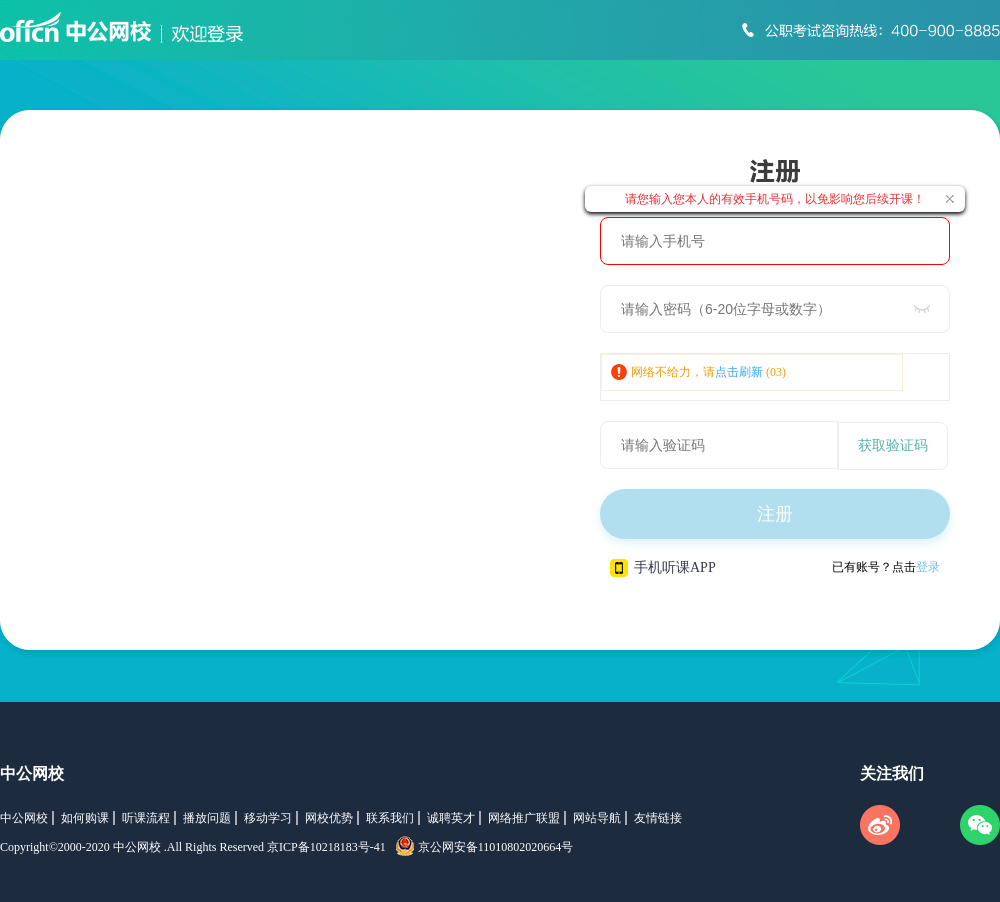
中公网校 (32, 773)
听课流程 (146, 818)
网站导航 (597, 818)
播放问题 (207, 818)
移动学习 (268, 818)
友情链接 (658, 818)
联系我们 (390, 818)
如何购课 (85, 818)
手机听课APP (663, 568)
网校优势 (329, 818)
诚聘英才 (451, 818)
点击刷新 (739, 372)
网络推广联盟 (524, 818)
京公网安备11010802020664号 (496, 847)
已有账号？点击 (886, 567)
